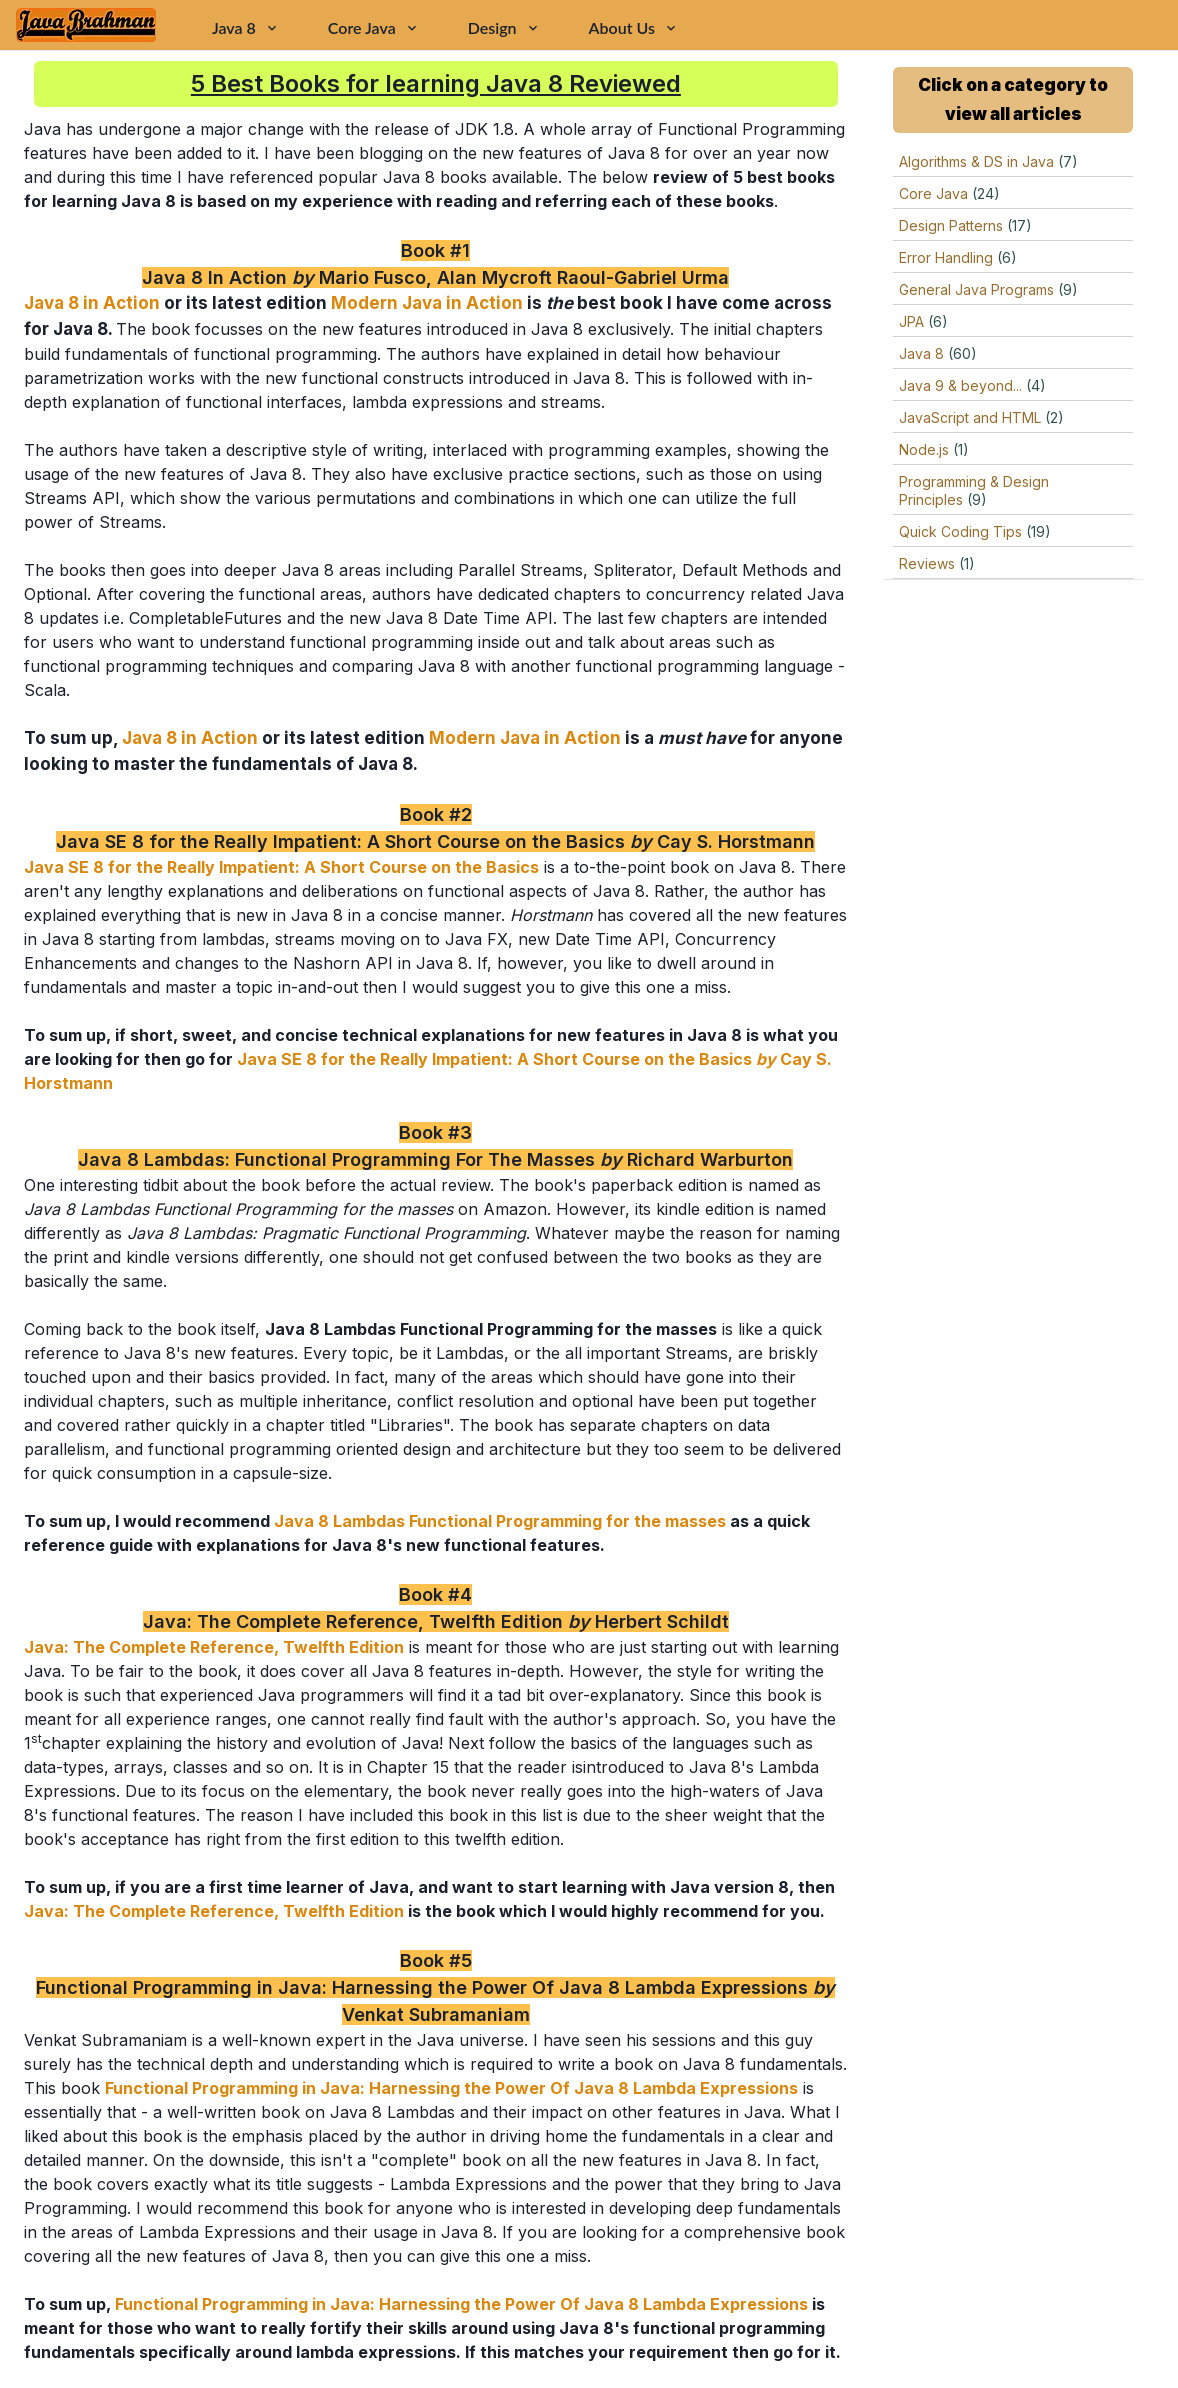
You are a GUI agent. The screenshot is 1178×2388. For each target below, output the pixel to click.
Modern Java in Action (427, 303)
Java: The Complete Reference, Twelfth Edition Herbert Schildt (436, 1621)
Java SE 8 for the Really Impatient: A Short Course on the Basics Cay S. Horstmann (435, 841)
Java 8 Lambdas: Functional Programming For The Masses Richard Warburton (435, 1159)
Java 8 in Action (92, 303)
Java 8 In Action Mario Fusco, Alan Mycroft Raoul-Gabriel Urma (435, 277)
